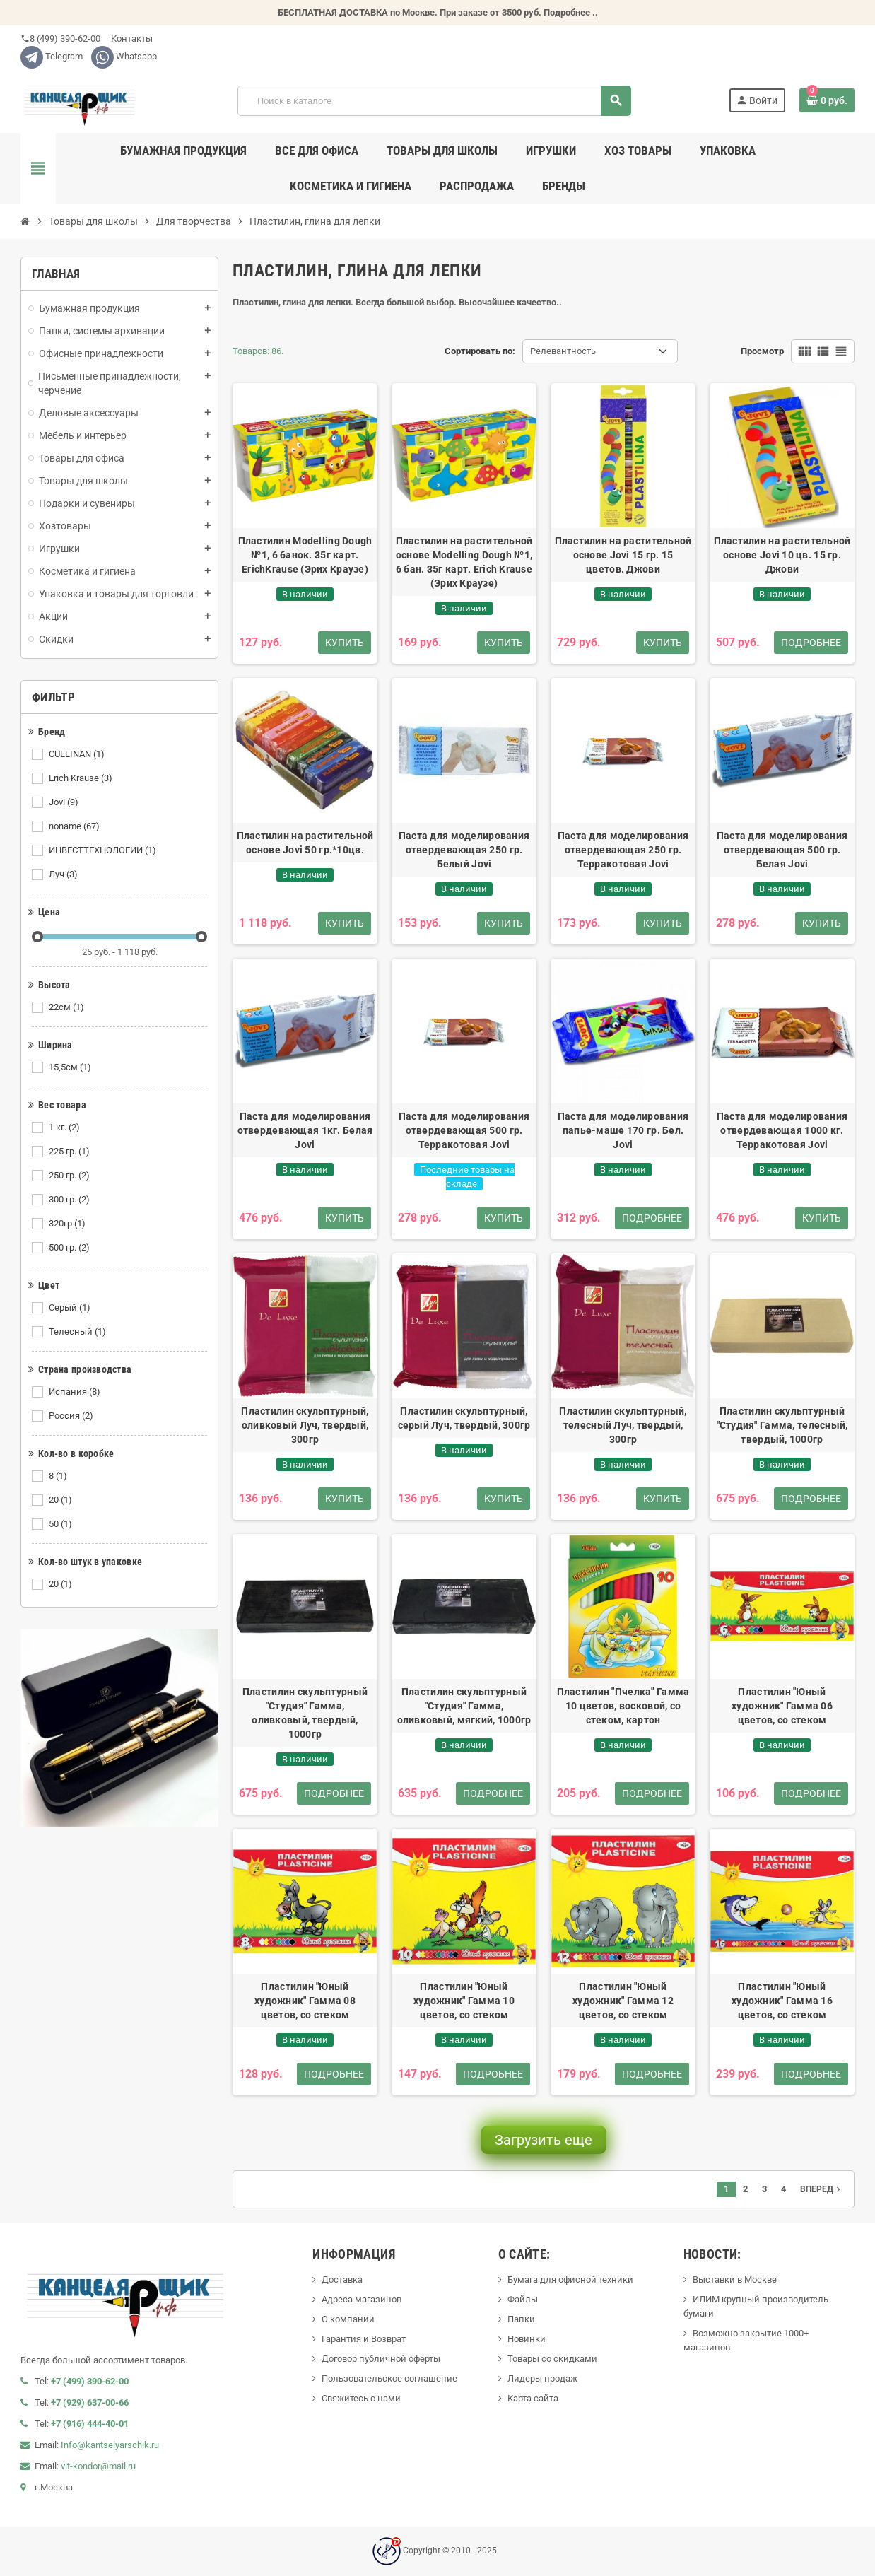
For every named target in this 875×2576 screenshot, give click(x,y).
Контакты (131, 38)
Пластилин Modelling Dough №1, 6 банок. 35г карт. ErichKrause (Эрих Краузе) (305, 555)
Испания (75, 1392)
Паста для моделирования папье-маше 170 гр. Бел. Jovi (623, 1130)
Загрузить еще (543, 2139)
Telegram (51, 56)
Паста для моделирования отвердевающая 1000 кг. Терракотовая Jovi (782, 1130)
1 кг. (65, 1127)
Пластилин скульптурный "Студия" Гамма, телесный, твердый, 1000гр (782, 1425)
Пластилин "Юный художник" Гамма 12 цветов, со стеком (623, 2000)
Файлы (522, 2299)
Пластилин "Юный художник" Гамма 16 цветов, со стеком (782, 2000)
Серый (71, 1308)
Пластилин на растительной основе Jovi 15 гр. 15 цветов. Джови (623, 555)
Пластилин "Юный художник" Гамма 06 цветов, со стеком (782, 1706)
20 (61, 1500)
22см (67, 1007)
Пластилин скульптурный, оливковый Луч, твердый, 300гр (304, 1425)
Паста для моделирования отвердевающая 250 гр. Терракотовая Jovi (623, 850)
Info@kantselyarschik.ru (110, 2445)
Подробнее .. (571, 12)
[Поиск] (433, 101)
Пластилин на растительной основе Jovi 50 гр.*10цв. (305, 842)
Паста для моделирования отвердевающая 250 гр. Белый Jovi (464, 850)
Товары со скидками (552, 2358)
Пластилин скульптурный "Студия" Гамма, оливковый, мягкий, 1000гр (464, 1706)
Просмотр (762, 351)
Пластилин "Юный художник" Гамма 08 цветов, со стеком (305, 2000)
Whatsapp (124, 56)
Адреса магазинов (361, 2299)
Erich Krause (81, 778)
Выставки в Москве (735, 2279)
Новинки (526, 2339)
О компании (348, 2319)
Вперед (821, 2189)
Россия (72, 1416)
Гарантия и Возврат (364, 2339)
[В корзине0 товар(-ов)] (827, 100)
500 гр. (70, 1248)
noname (75, 826)
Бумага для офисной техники (570, 2279)
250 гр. (70, 1176)
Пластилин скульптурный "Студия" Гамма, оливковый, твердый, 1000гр (305, 1713)
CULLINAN (78, 754)
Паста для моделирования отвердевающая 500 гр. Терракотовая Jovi (464, 1130)
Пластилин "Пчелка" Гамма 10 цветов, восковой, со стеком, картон (623, 1706)
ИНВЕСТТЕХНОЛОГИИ (103, 850)
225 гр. (70, 1151)
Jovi (65, 802)
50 (61, 1524)
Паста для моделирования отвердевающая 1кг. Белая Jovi (305, 1130)
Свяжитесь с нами (361, 2398)
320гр (68, 1224)
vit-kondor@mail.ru (98, 2466)
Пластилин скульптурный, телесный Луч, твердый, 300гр (622, 1425)
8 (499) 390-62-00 (60, 38)
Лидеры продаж (542, 2378)
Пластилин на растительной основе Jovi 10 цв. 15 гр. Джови (782, 555)
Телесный (78, 1332)
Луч (64, 874)
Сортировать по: (480, 351)
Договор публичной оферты (381, 2358)
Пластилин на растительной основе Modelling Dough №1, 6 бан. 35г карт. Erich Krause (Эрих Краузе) (464, 562)
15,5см (71, 1067)
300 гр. (70, 1200)
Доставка (342, 2279)
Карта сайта (532, 2398)
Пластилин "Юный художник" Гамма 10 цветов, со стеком (464, 2000)
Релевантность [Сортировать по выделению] (563, 351)
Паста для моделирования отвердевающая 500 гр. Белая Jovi (782, 850)
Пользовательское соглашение (389, 2378)
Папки (521, 2319)
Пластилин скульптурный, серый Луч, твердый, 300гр (464, 1418)
